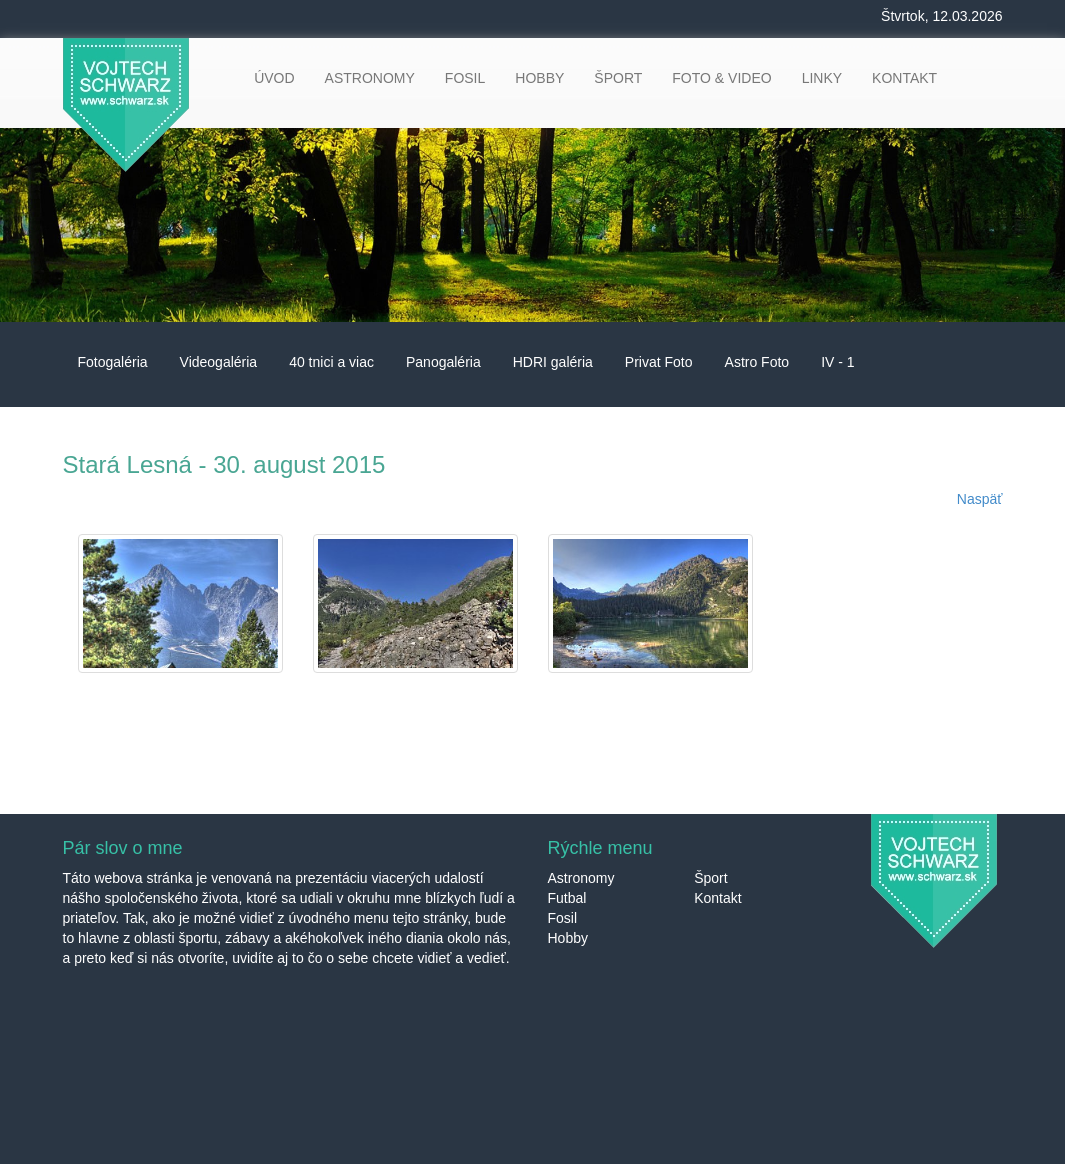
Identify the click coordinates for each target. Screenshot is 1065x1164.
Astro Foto (757, 362)
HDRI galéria (553, 362)
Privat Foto (659, 362)
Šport (710, 878)
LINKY (822, 78)
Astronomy (581, 878)
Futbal (567, 898)
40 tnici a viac (331, 362)
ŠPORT (618, 78)
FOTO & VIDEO (721, 78)
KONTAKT (904, 78)
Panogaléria (443, 362)
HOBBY (539, 78)
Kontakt (717, 898)
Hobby (568, 938)
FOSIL (465, 78)
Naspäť (980, 499)
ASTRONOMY (370, 78)
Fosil (563, 918)
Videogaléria (219, 362)
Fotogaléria (113, 362)
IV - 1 (837, 362)
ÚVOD (274, 78)
